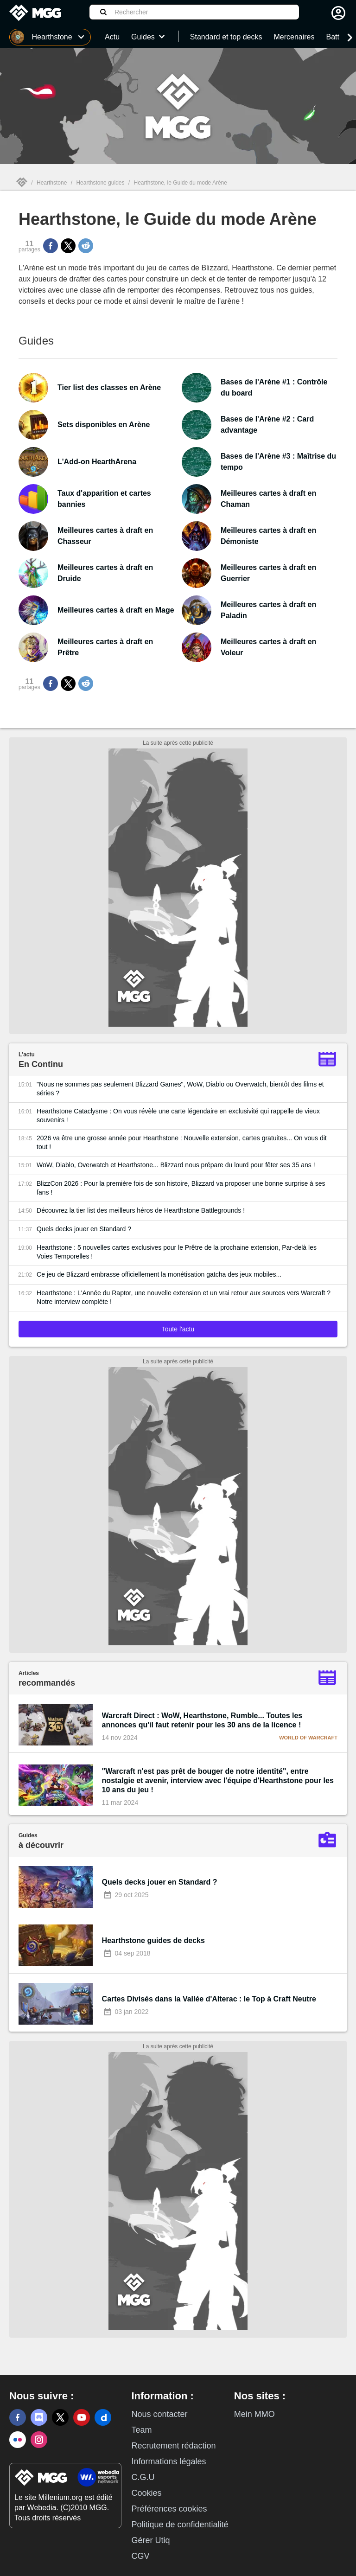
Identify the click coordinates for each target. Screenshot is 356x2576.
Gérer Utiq (150, 2540)
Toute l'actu (178, 1329)
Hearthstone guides (100, 182)
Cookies (146, 2493)
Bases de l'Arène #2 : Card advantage (267, 424)
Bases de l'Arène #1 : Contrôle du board (274, 387)
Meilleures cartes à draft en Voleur (268, 647)
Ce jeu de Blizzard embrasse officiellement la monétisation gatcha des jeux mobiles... (159, 1274)
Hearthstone (52, 182)
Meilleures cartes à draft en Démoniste (268, 535)
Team (141, 2430)
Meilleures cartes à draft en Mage (115, 610)
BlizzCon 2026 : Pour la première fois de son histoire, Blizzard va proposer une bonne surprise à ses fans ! (181, 1188)
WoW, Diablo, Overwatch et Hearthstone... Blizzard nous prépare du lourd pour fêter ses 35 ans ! (176, 1165)
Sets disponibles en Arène (103, 424)
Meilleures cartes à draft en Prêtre (105, 647)
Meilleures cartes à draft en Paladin (268, 610)
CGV (140, 2556)
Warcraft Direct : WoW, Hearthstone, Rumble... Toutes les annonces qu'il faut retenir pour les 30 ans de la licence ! (202, 1720)
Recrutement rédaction (173, 2445)
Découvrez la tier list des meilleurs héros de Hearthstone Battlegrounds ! (141, 1210)
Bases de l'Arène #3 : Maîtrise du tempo (278, 461)
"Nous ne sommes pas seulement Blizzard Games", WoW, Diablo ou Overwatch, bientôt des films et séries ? (180, 1088)
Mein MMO (254, 2414)
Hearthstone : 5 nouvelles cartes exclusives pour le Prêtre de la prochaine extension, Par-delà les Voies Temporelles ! (177, 1252)
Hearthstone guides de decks (153, 1940)
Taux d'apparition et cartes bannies (104, 498)
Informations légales (168, 2461)
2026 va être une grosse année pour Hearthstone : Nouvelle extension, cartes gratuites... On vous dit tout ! (182, 1142)
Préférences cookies (169, 2508)
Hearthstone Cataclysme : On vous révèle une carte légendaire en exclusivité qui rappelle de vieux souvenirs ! (178, 1115)
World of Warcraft (308, 1737)
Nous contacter (159, 2414)
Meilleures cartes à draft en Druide (105, 572)
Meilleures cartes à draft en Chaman (268, 498)
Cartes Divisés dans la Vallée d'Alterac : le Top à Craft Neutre (209, 1999)
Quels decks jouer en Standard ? (84, 1229)
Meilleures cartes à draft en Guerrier (268, 572)
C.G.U (142, 2477)
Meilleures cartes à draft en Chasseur (105, 535)
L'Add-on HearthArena (96, 462)
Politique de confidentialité (179, 2524)
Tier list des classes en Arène (109, 387)
